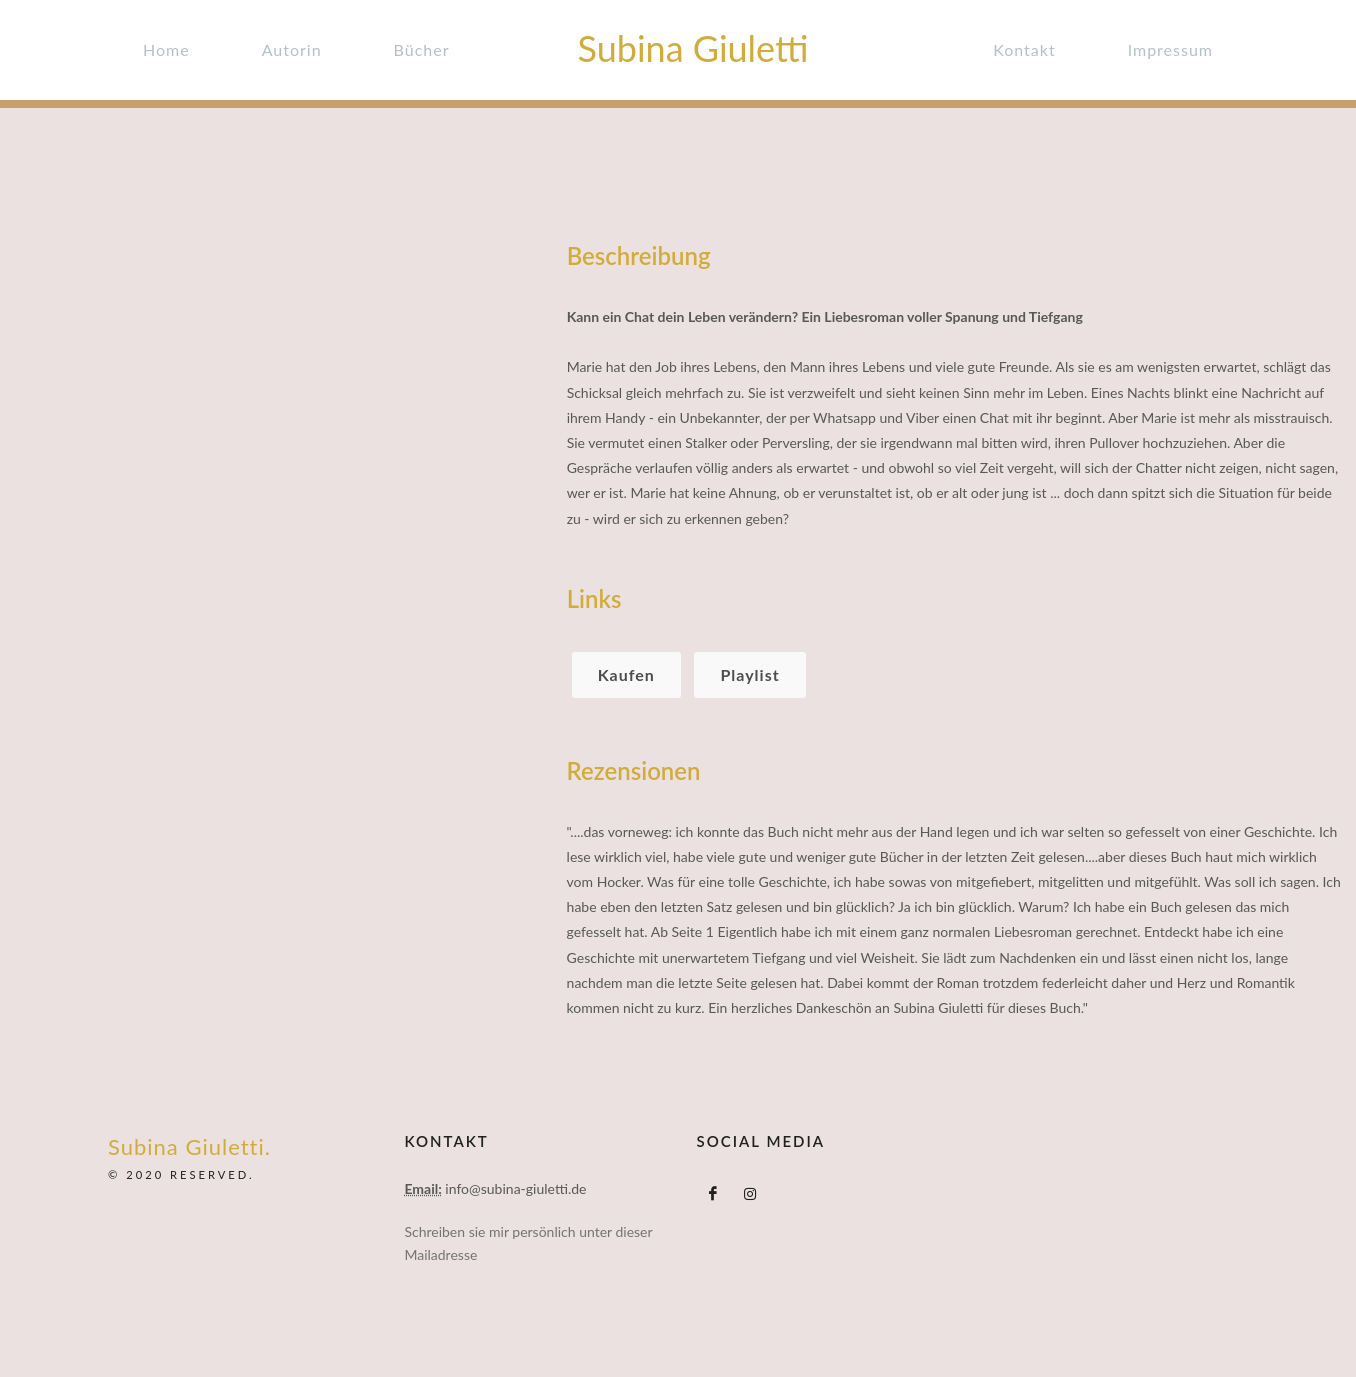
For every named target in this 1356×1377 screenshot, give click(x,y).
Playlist (749, 674)
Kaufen (626, 674)
